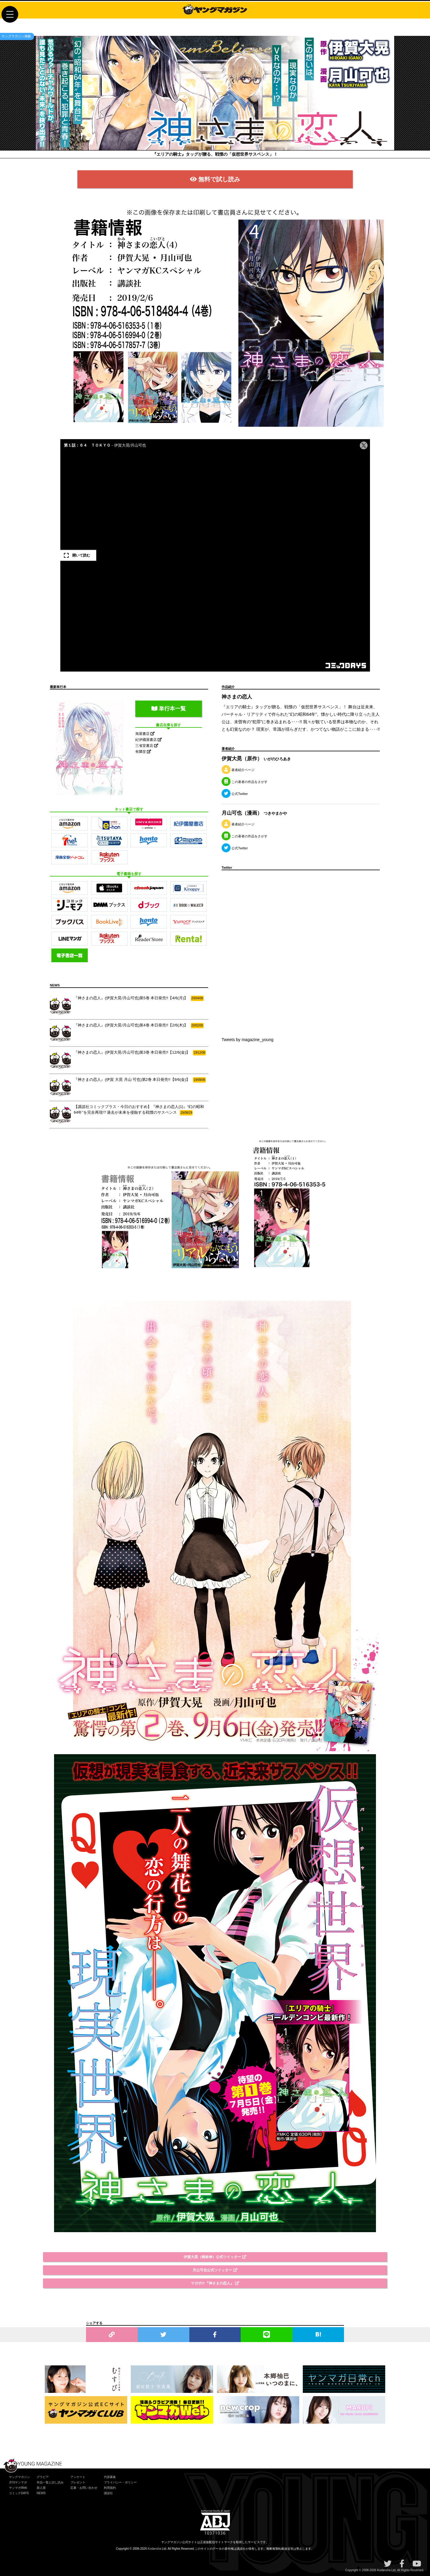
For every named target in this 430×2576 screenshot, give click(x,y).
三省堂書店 (146, 746)
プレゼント (77, 2482)
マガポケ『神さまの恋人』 (215, 2283)
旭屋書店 (145, 734)
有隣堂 (143, 752)
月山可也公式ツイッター (215, 2270)
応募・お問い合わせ (83, 2487)
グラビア (43, 2477)
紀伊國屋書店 (148, 740)
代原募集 (110, 2477)
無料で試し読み (215, 179)
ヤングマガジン (19, 2477)
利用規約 (110, 2487)
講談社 (108, 2493)
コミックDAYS (19, 2493)
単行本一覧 (168, 709)
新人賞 (41, 2487)
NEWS (41, 2493)
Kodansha (154, 2548)
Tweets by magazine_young (248, 1039)
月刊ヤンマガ (18, 2482)
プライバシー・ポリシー (120, 2482)
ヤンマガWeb (18, 2487)
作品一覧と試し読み (50, 2482)
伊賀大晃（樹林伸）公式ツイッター (215, 2257)
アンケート (77, 2477)
